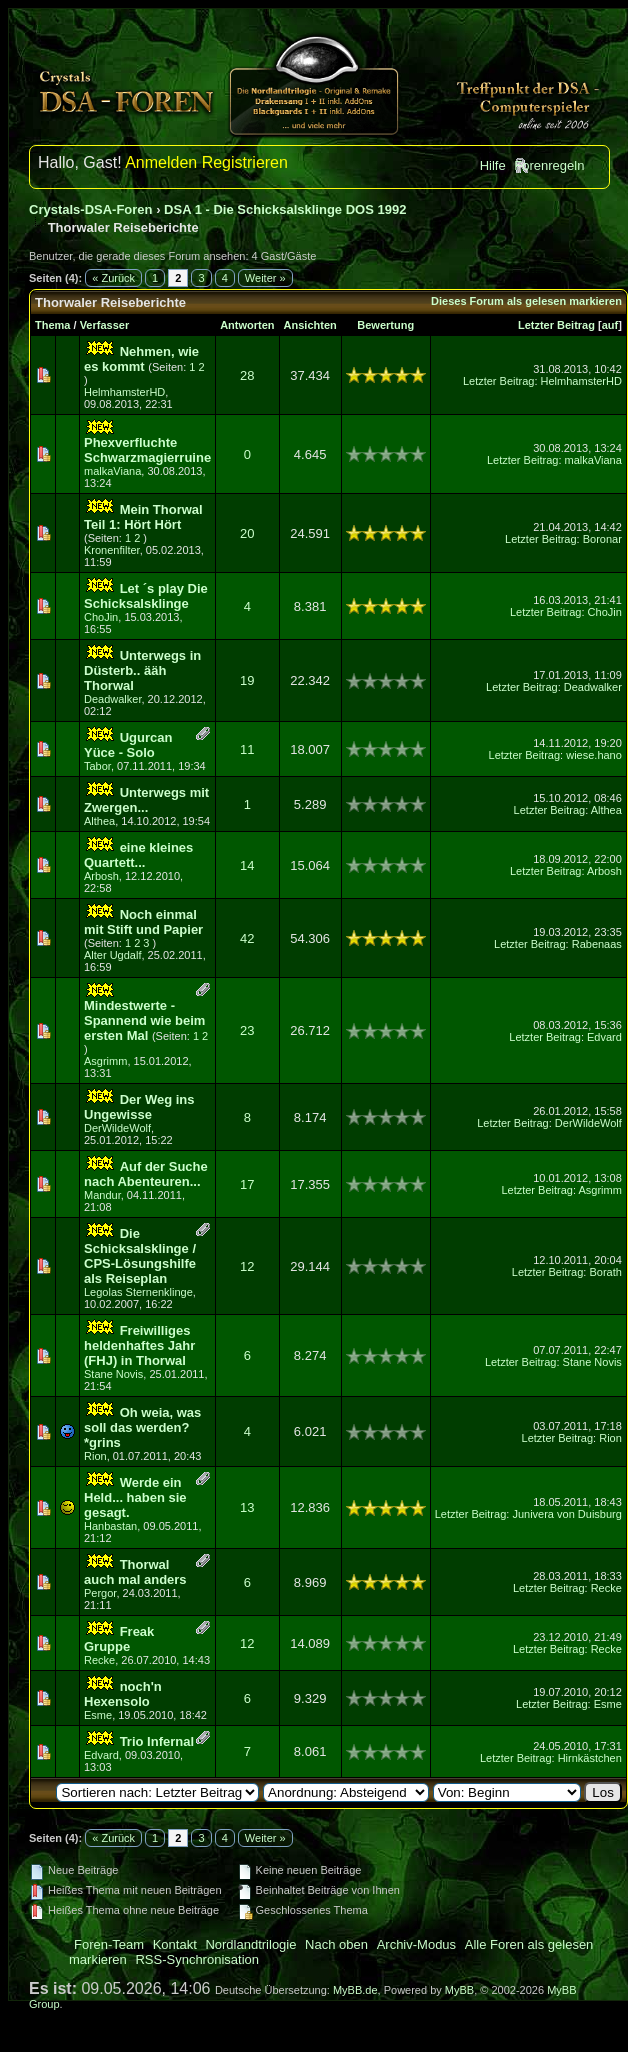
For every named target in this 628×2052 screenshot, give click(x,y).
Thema (52, 325)
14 (247, 865)
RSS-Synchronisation (197, 1959)
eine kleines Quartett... (138, 855)
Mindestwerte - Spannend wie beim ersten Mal (144, 1020)
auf (610, 325)
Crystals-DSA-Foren (91, 209)
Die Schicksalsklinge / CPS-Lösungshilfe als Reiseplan (140, 1256)
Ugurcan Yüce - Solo (128, 745)
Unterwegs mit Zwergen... (146, 800)
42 (247, 938)
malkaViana (112, 471)
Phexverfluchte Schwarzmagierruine (147, 450)
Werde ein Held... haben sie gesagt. (135, 1497)
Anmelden (161, 162)
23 (247, 1030)
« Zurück (113, 278)
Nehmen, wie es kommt (141, 359)
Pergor (100, 1593)
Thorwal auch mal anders (135, 1572)
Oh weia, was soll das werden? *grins (142, 1427)
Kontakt (175, 1944)
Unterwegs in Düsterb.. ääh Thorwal (142, 670)
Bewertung (385, 325)
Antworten (247, 325)
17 (247, 1184)
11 (247, 749)
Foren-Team (109, 1944)
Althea (99, 821)
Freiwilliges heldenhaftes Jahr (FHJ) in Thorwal (139, 1345)
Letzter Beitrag (556, 325)
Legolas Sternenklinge (138, 1292)
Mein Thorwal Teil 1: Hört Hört (143, 517)
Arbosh (101, 876)
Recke (606, 1588)
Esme (98, 1715)
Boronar (602, 539)
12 (247, 1266)
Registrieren (245, 162)
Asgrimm (105, 1061)
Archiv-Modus (416, 1944)
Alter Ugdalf (112, 955)
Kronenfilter (112, 550)
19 (247, 680)
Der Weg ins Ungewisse (139, 1107)
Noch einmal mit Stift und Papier (143, 922)
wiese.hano (594, 755)
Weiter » (265, 278)
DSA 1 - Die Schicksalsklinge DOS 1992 (285, 209)
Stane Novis (113, 1374)
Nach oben (336, 1944)
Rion (95, 1456)
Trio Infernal (157, 1741)
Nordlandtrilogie (250, 1944)
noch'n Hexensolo (123, 1694)
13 (247, 1507)
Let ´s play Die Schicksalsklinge (146, 596)
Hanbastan (110, 1526)
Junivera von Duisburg (566, 1514)
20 (247, 533)
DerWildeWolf (117, 1128)
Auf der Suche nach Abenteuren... (146, 1174)
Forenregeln (549, 165)
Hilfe (493, 165)
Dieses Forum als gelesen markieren (526, 301)
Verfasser (105, 325)
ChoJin (101, 617)
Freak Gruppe (119, 1639)
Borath (605, 1272)
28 (247, 375)
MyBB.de (355, 1990)
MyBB (459, 1990)
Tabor (97, 766)
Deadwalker (112, 699)
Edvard (604, 1037)
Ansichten (310, 325)
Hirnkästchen (590, 1758)
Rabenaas (597, 944)
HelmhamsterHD (124, 392)
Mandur (102, 1195)
